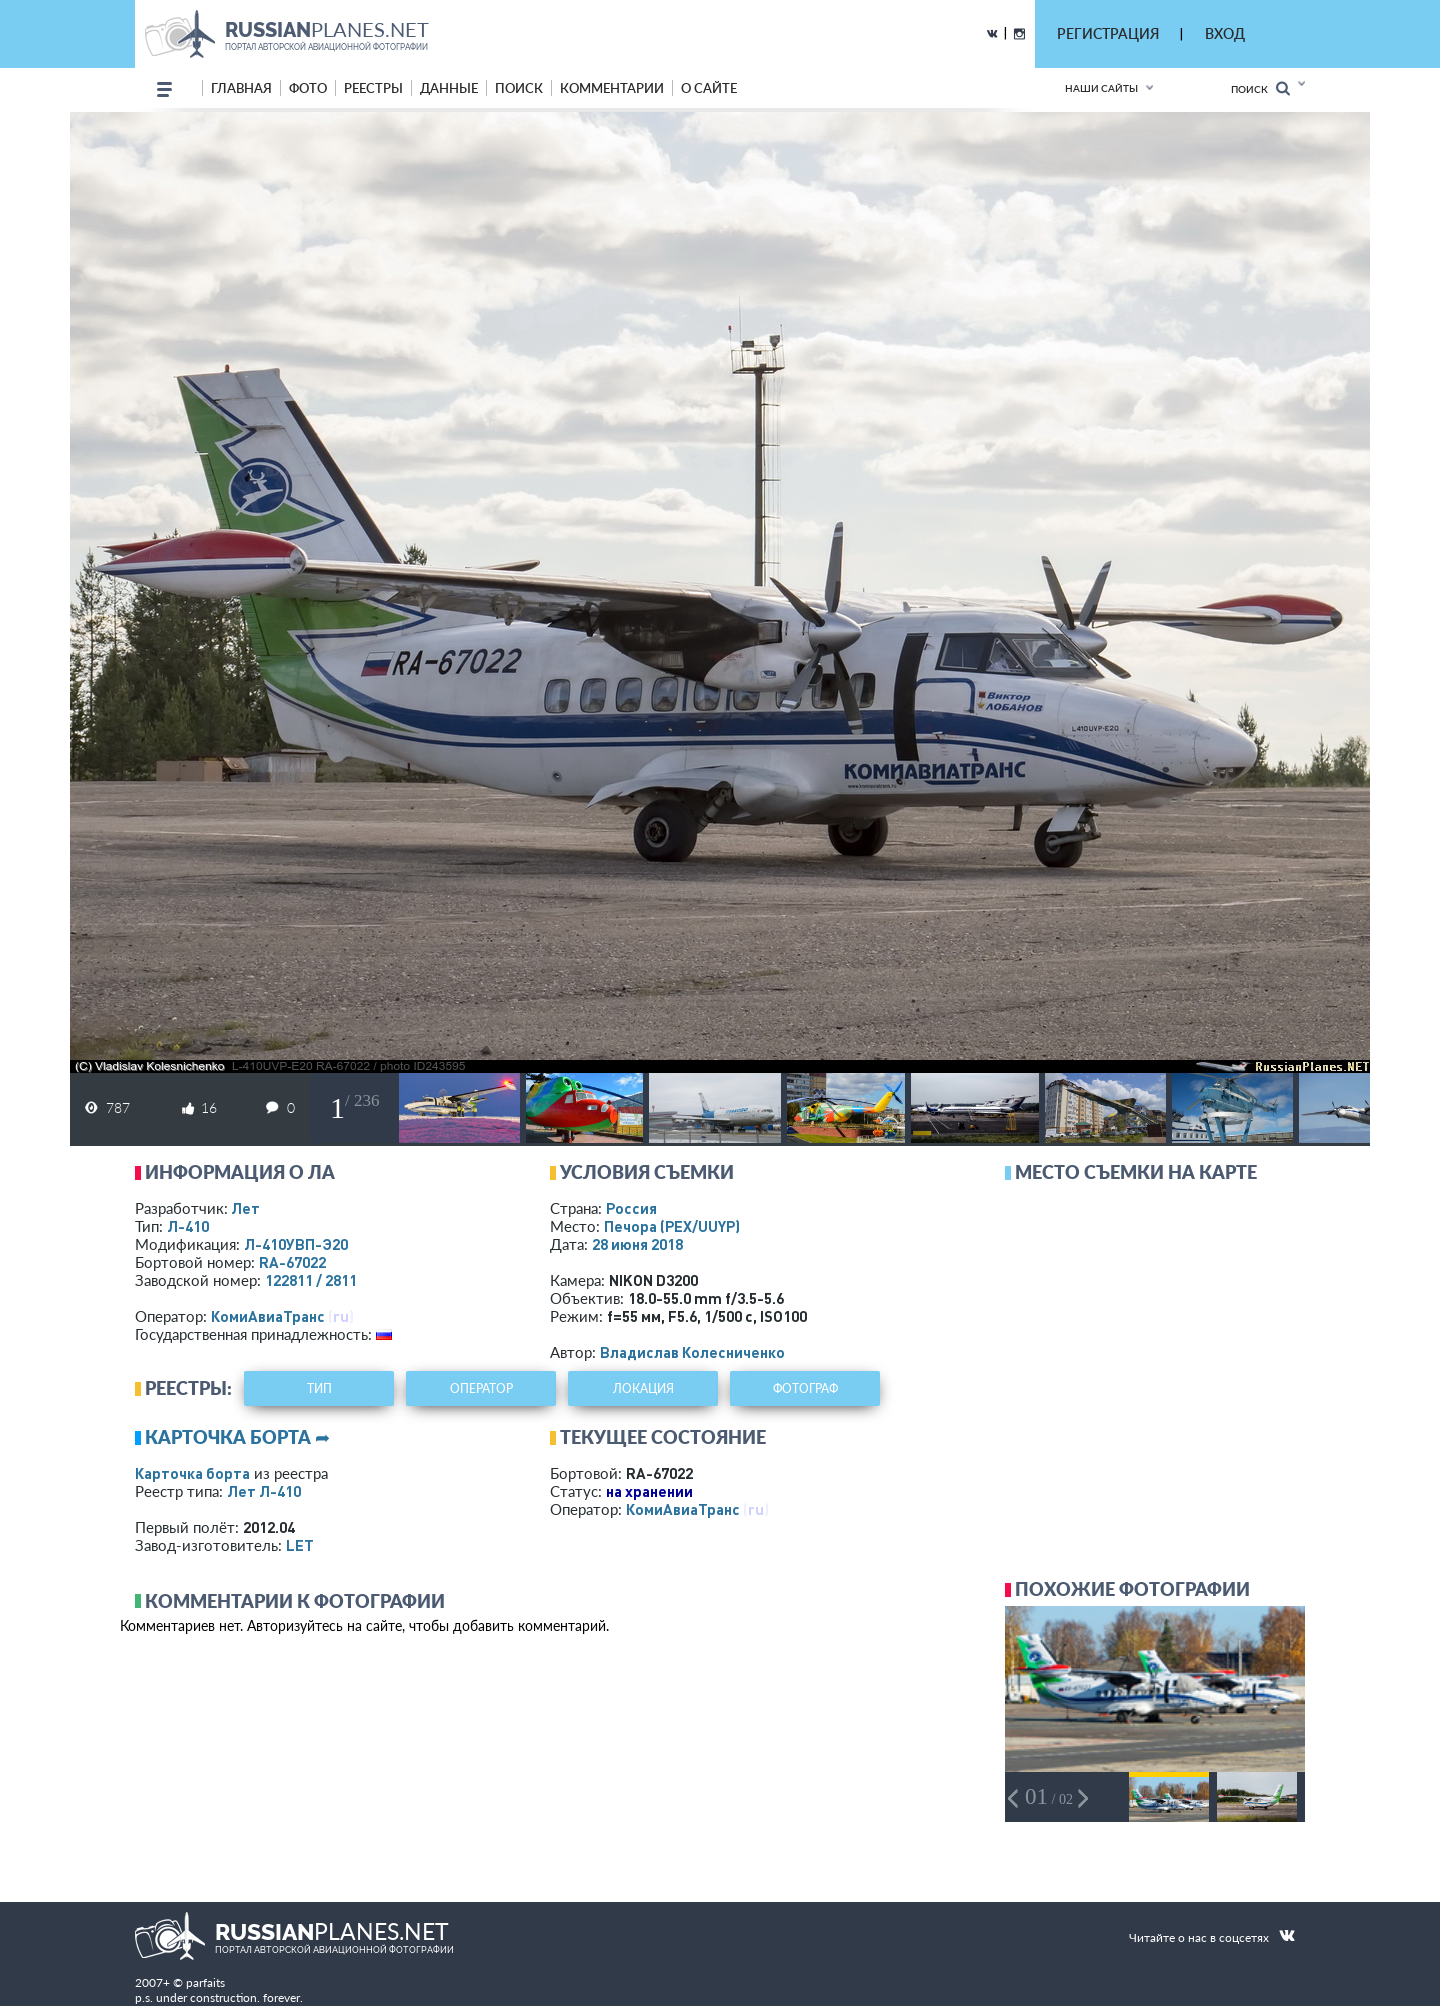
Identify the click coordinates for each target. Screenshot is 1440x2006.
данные (449, 88)
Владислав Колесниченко (692, 1352)
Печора (672, 1226)
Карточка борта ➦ (237, 1437)
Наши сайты (1101, 88)
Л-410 (188, 1226)
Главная (241, 88)
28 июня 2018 (637, 1244)
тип (319, 1388)
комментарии (612, 88)
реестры (373, 88)
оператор (481, 1388)
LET (300, 1545)
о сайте (709, 88)
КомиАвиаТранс (268, 1316)
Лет (245, 1208)
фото (308, 88)
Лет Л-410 (264, 1491)
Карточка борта (192, 1473)
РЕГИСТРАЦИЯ (1108, 33)
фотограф (805, 1388)
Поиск (1260, 88)
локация (643, 1388)
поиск (519, 88)
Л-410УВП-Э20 (296, 1244)
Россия (631, 1208)
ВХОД (1225, 33)
